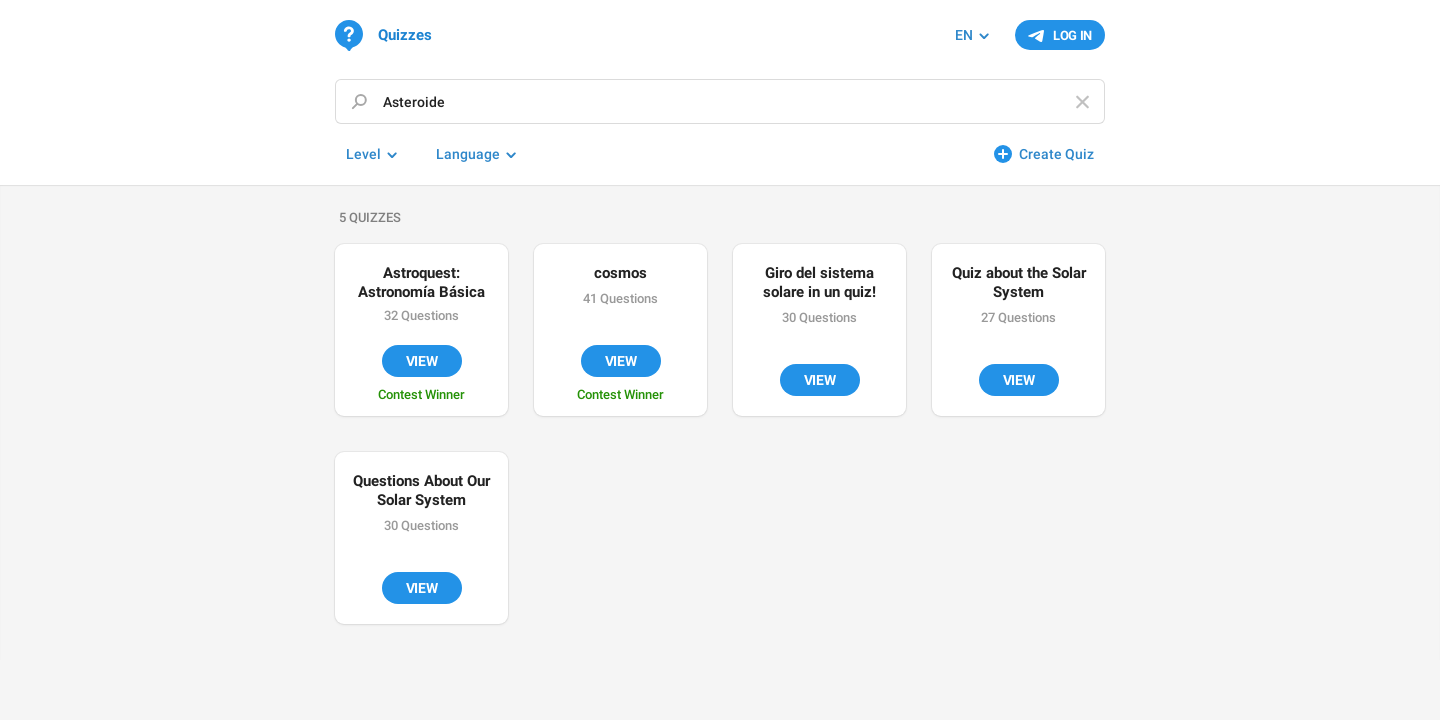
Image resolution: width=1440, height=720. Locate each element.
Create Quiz (1056, 154)
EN (964, 35)
